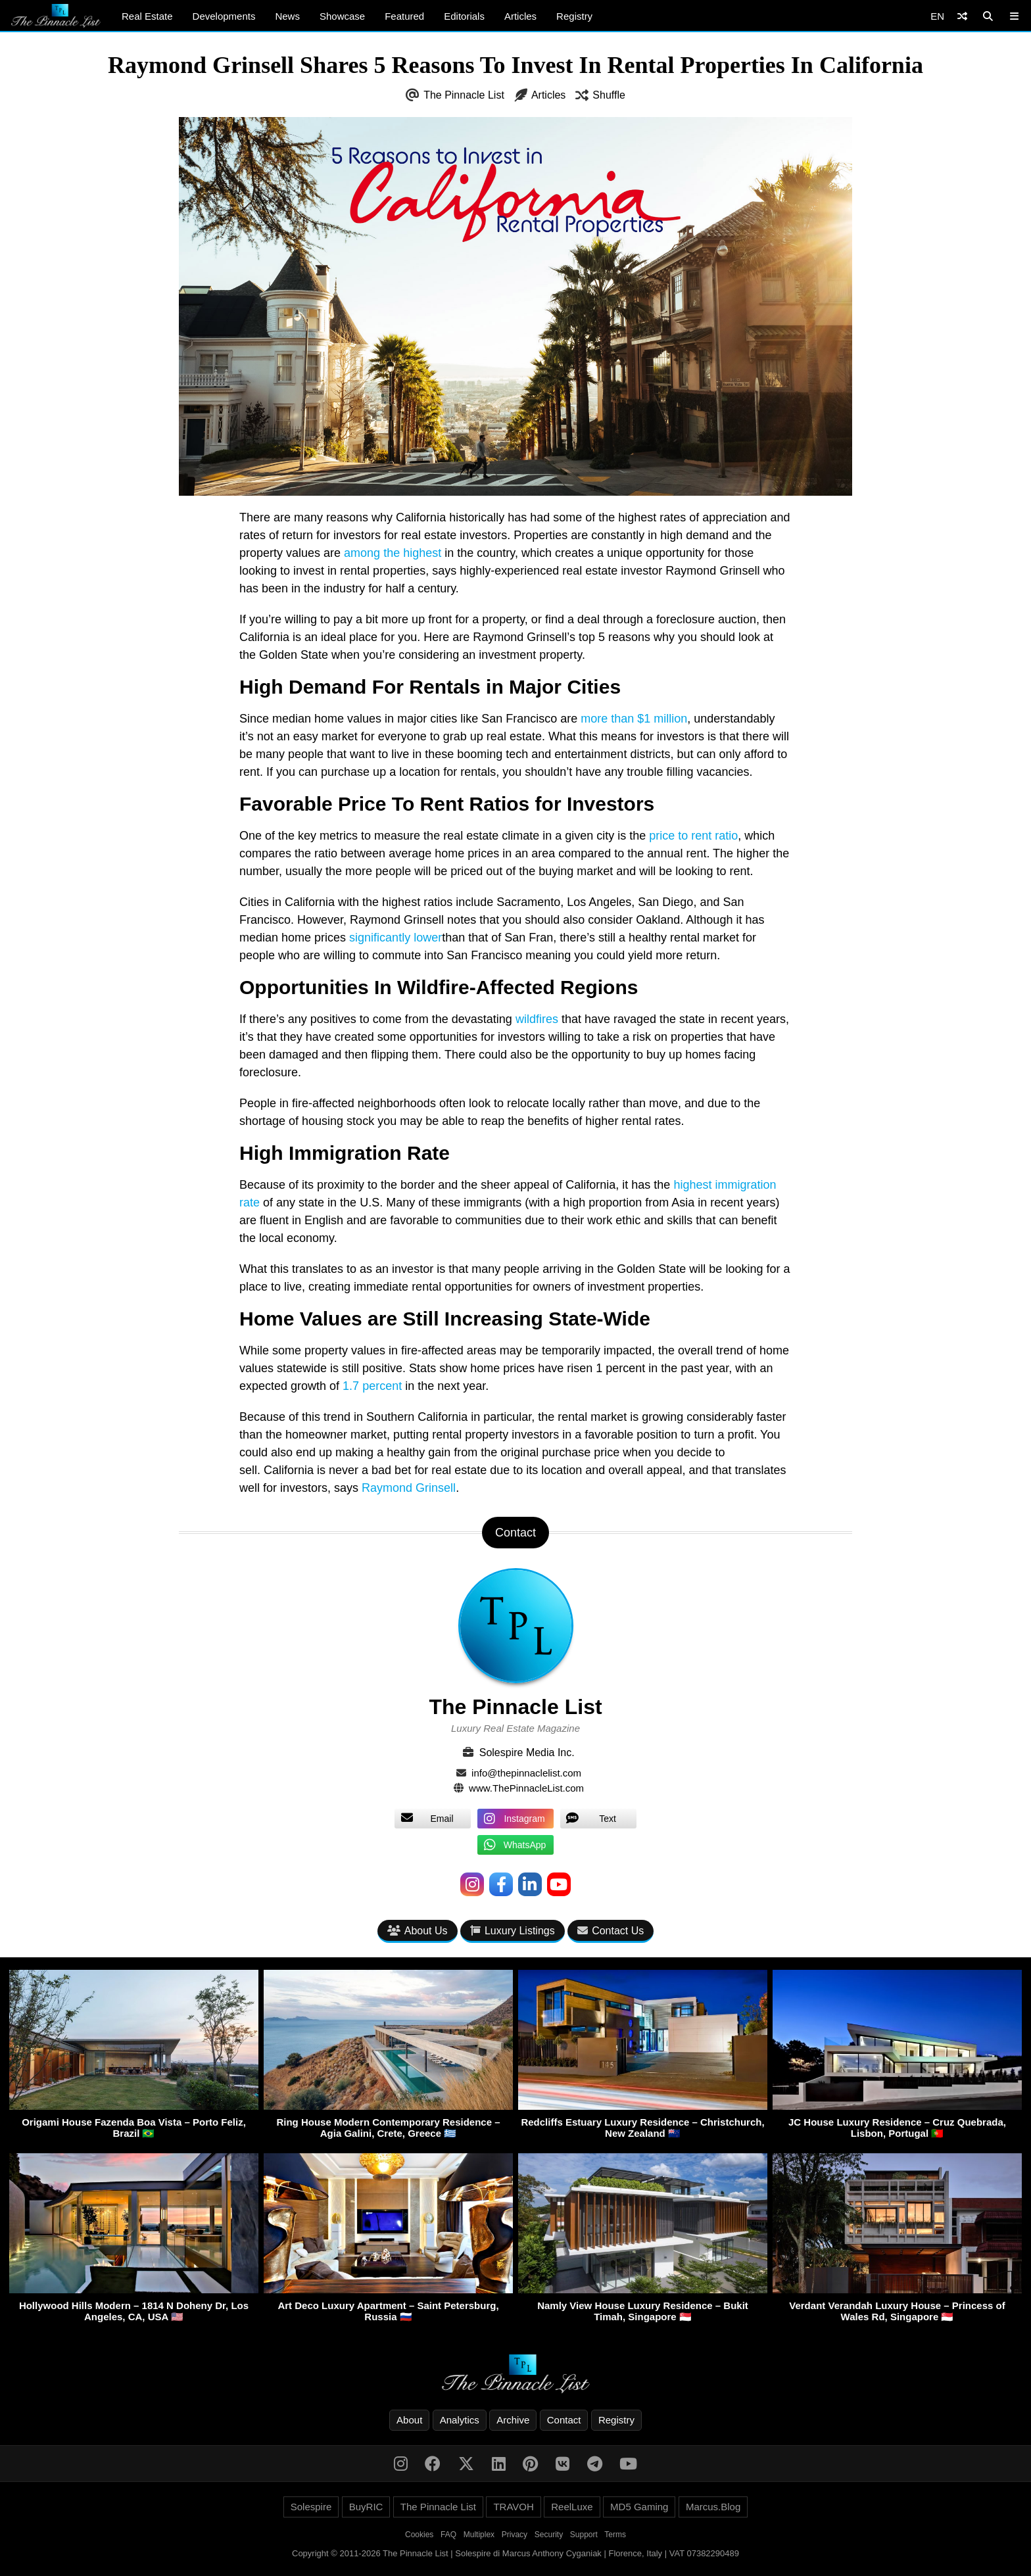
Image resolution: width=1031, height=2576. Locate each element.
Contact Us (610, 1930)
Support (584, 2534)
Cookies (419, 2534)
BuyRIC (366, 2506)
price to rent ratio (693, 835)
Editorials (464, 16)
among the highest (392, 553)
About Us (417, 1930)
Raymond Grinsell (409, 1487)
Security (549, 2534)
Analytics (459, 2419)
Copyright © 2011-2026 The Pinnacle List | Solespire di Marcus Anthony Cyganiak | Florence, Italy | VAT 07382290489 (515, 2553)
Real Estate (147, 16)
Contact (564, 2419)
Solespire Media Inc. (527, 1752)
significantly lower (395, 937)
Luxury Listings (512, 1930)
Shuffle (608, 95)
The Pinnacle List (463, 95)
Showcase (342, 16)
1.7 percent (372, 1386)
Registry (574, 16)
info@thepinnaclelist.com (526, 1772)
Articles (520, 16)
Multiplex (479, 2534)
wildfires (537, 1019)
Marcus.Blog (713, 2506)
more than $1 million (634, 718)
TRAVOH (513, 2506)
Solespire (311, 2506)
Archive (512, 2419)
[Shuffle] (962, 16)
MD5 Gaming (639, 2506)
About (409, 2419)
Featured (404, 16)
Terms (615, 2534)
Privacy (514, 2534)
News (287, 16)
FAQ (448, 2534)
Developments (224, 16)
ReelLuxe (571, 2506)
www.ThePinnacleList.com (526, 1788)
